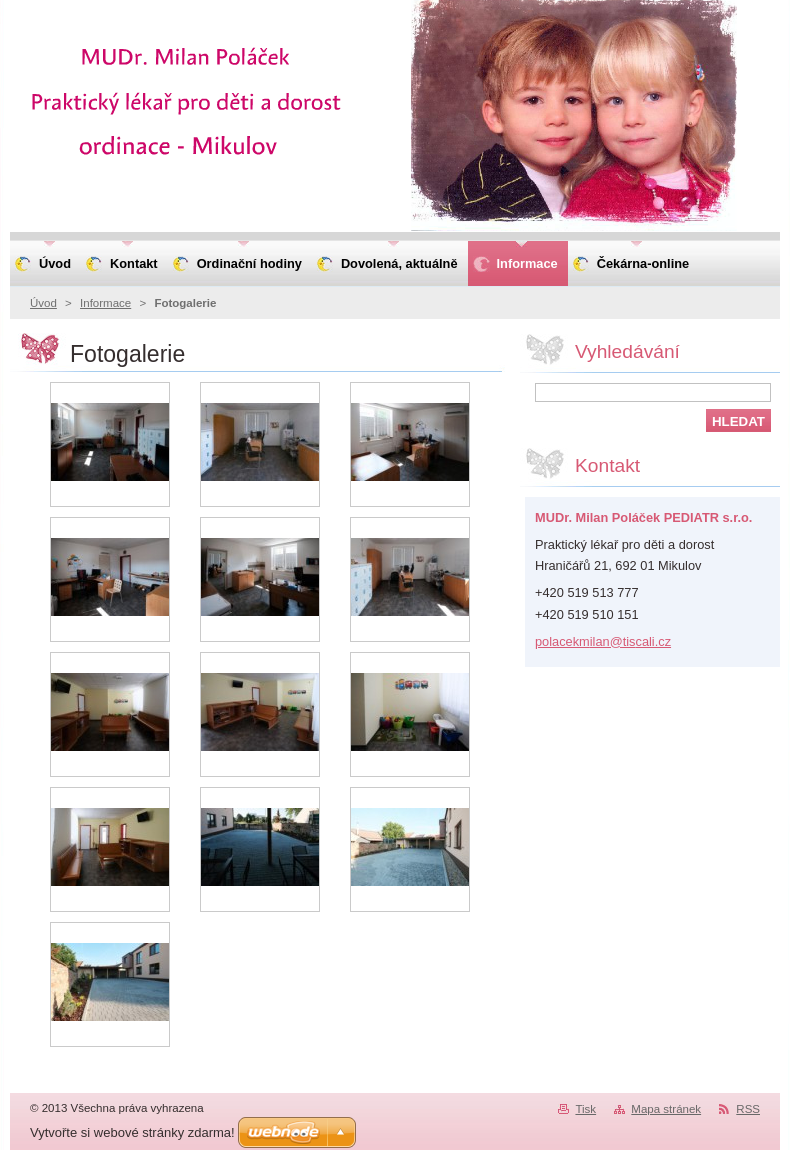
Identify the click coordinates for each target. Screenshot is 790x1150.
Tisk (585, 1109)
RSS (748, 1109)
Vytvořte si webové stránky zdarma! (132, 1132)
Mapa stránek (666, 1109)
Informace (105, 303)
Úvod (43, 303)
